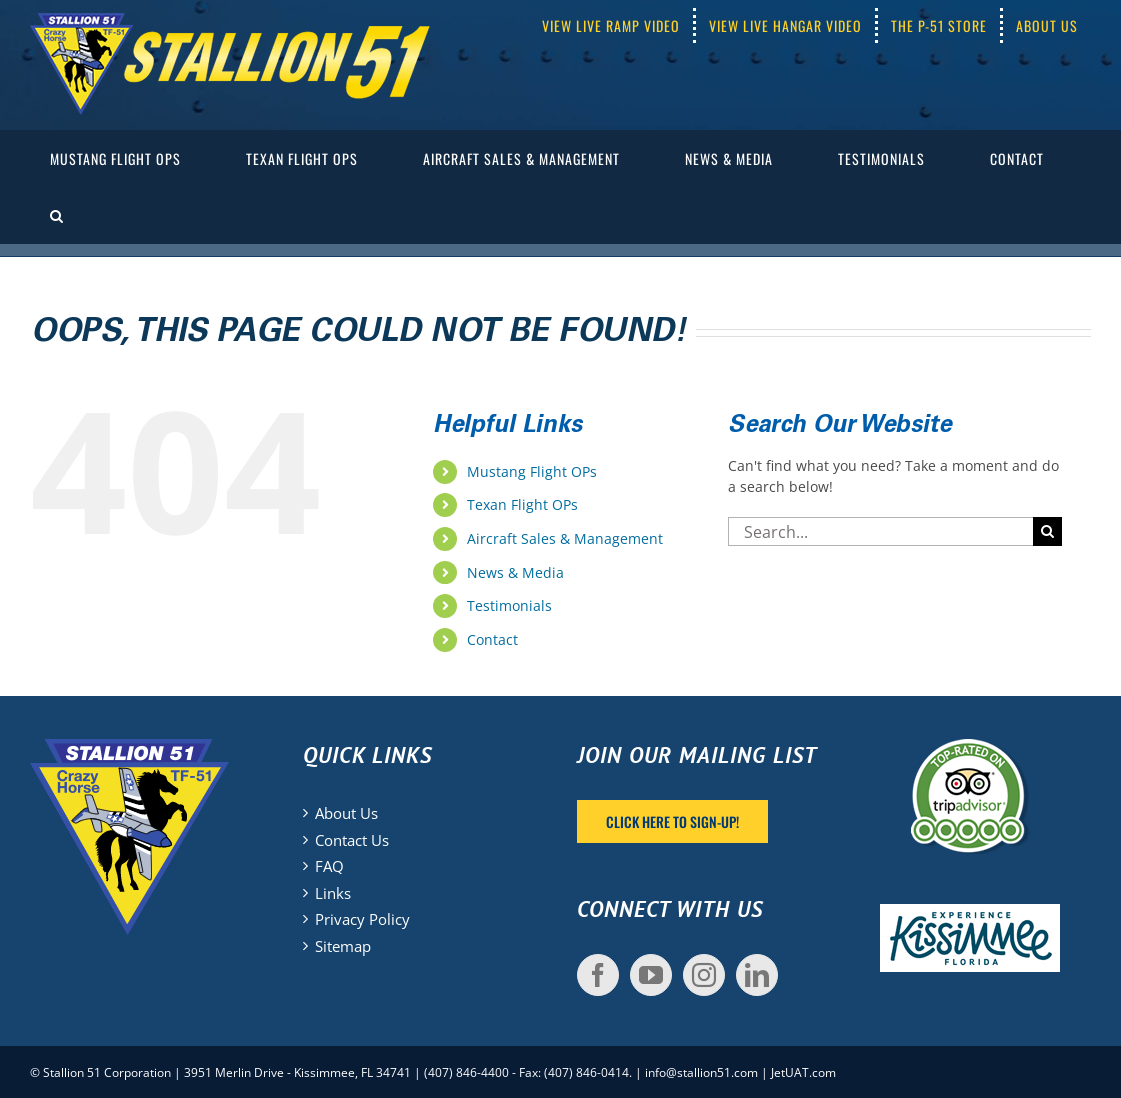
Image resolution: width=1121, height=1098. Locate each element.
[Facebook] (598, 975)
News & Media (515, 572)
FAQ (329, 866)
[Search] (1047, 531)
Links (333, 893)
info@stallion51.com (701, 1072)
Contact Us (352, 840)
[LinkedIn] (757, 975)
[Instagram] (704, 975)
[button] (57, 215)
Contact (492, 639)
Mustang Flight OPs (532, 471)
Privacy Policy (362, 919)
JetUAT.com (803, 1072)
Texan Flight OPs (522, 504)
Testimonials (509, 605)
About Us (346, 813)
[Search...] (880, 531)
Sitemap (343, 946)
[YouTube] (651, 975)
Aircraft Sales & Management (565, 538)
